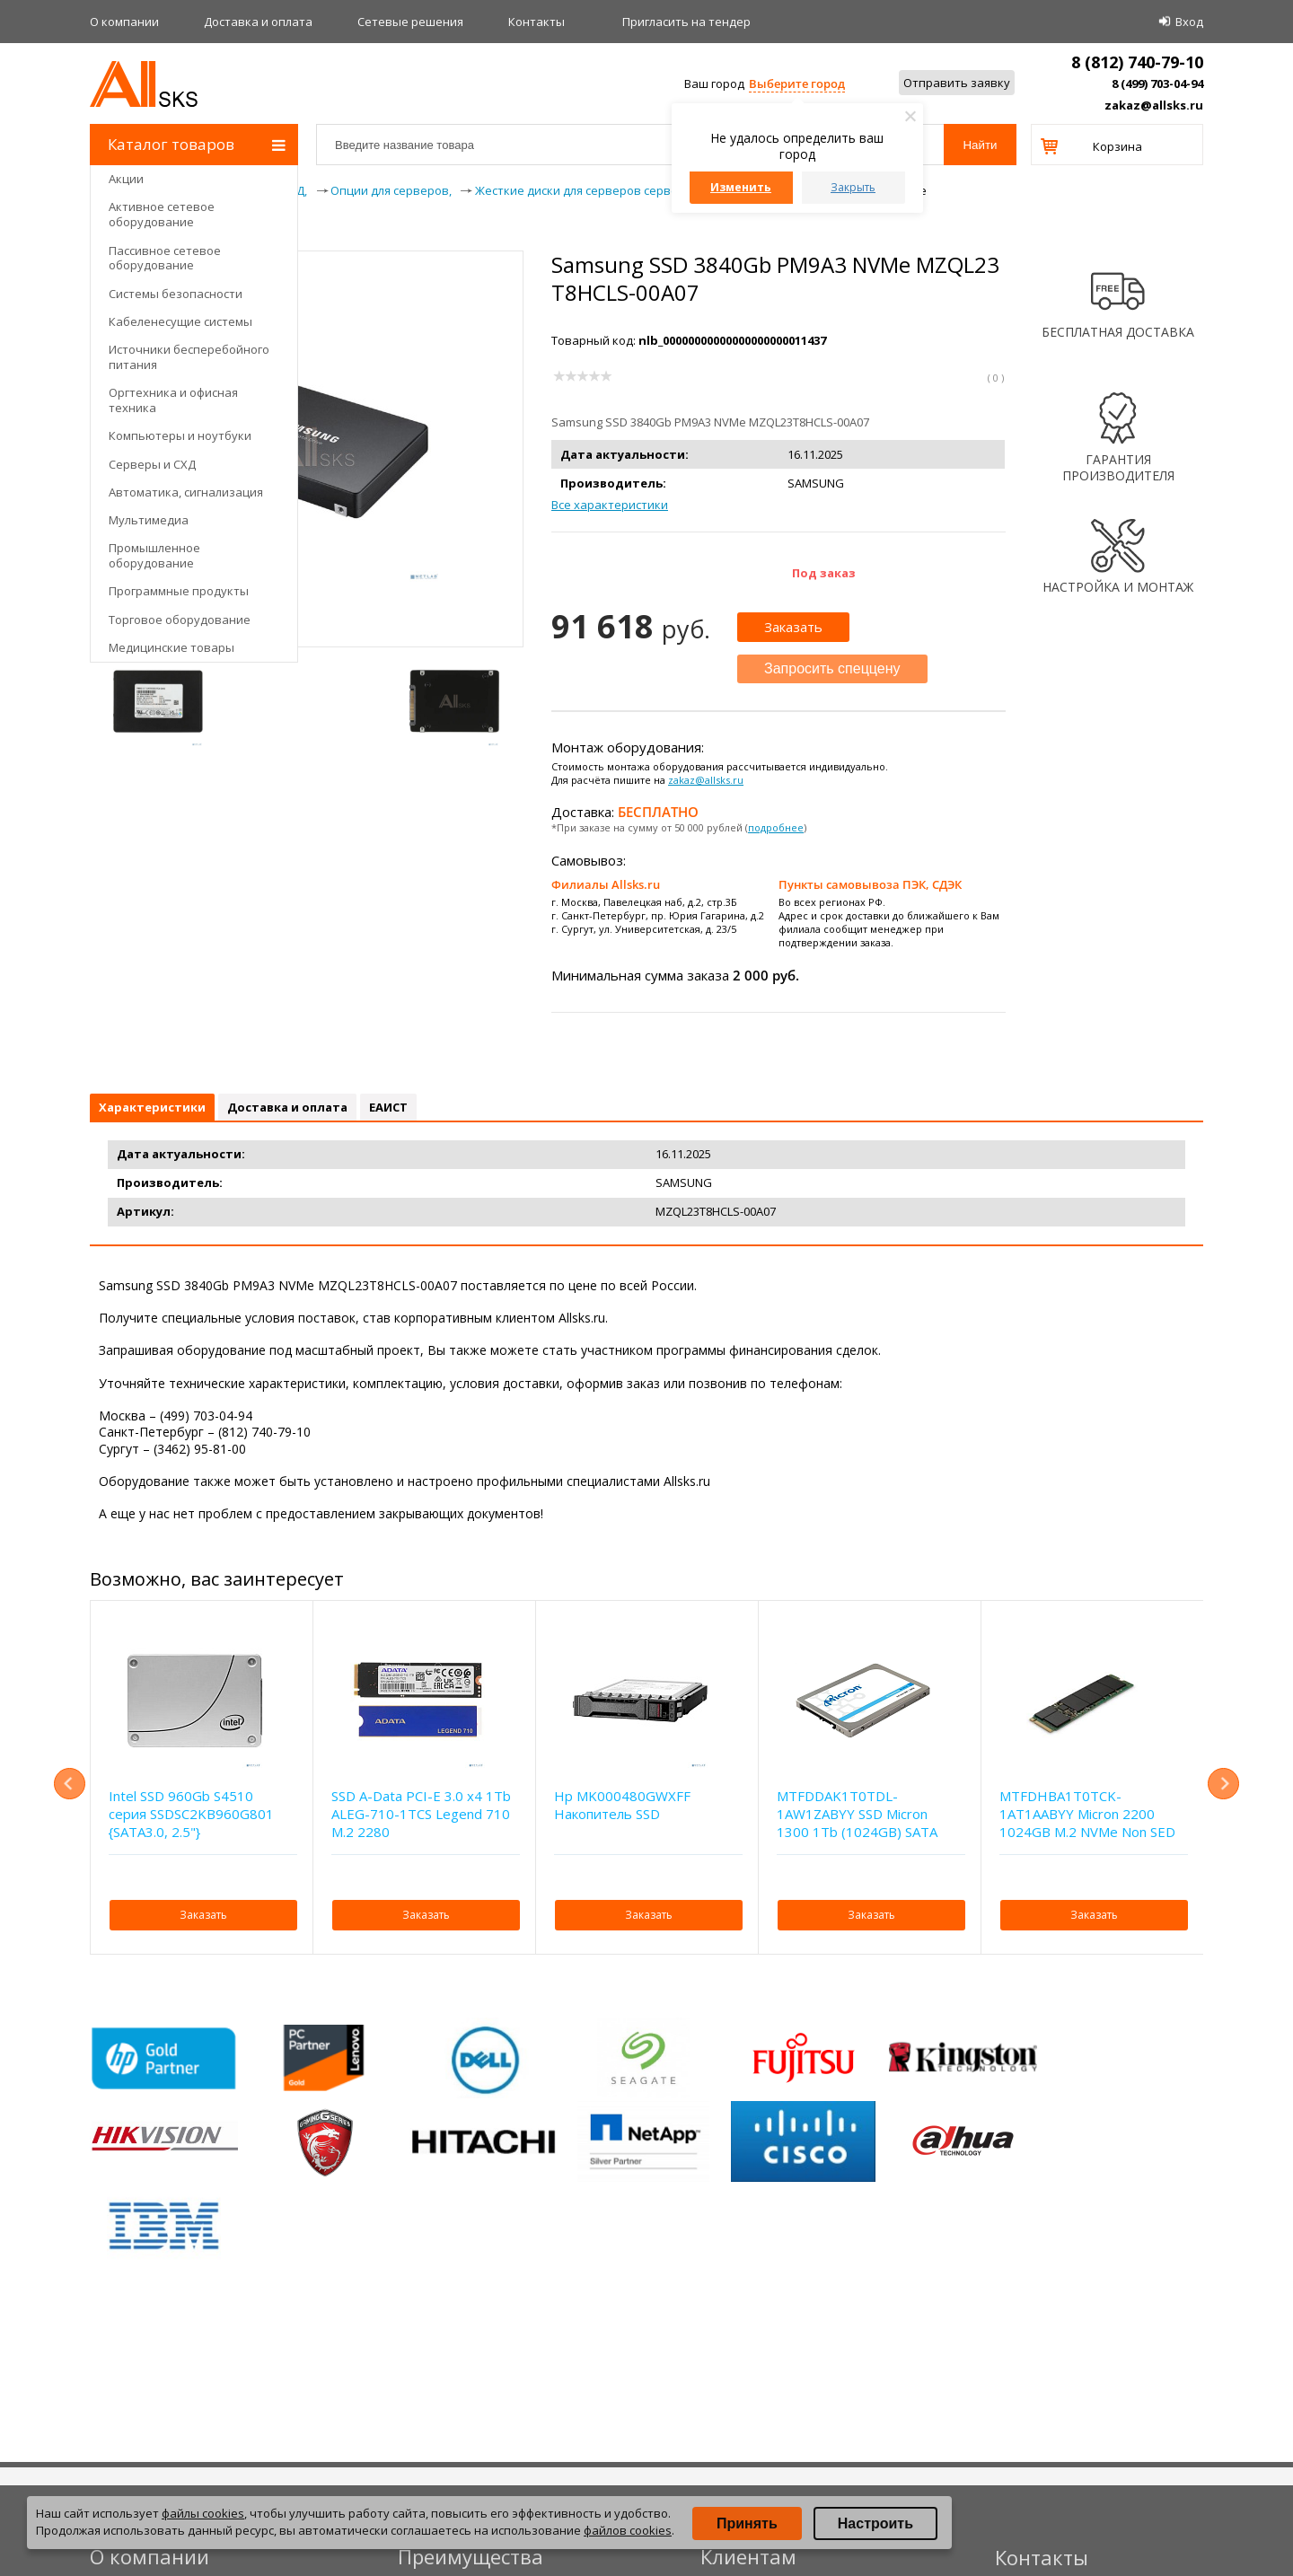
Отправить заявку (956, 83)
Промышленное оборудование (154, 555)
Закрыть (853, 187)
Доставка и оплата (258, 21)
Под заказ (824, 573)
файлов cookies (628, 2530)
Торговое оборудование (180, 619)
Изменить (740, 187)
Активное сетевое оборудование (162, 214)
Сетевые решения (410, 21)
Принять (747, 2523)
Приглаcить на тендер (686, 21)
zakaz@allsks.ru (1153, 105)
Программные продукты (179, 591)
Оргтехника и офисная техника (173, 400)
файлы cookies (203, 2513)
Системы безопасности (175, 294)
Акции (126, 179)
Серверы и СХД (152, 464)
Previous (69, 1783)
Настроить (875, 2523)
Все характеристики (609, 505)
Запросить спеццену (832, 668)
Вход (1189, 21)
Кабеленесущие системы (180, 321)
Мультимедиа (149, 520)
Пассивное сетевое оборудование (165, 258)
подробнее (776, 827)
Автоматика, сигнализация (186, 492)
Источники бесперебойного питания (189, 357)
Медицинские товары (171, 647)
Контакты (536, 21)
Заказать (793, 627)
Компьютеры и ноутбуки (180, 435)
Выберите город (797, 83)
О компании (124, 21)
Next (1223, 1783)
